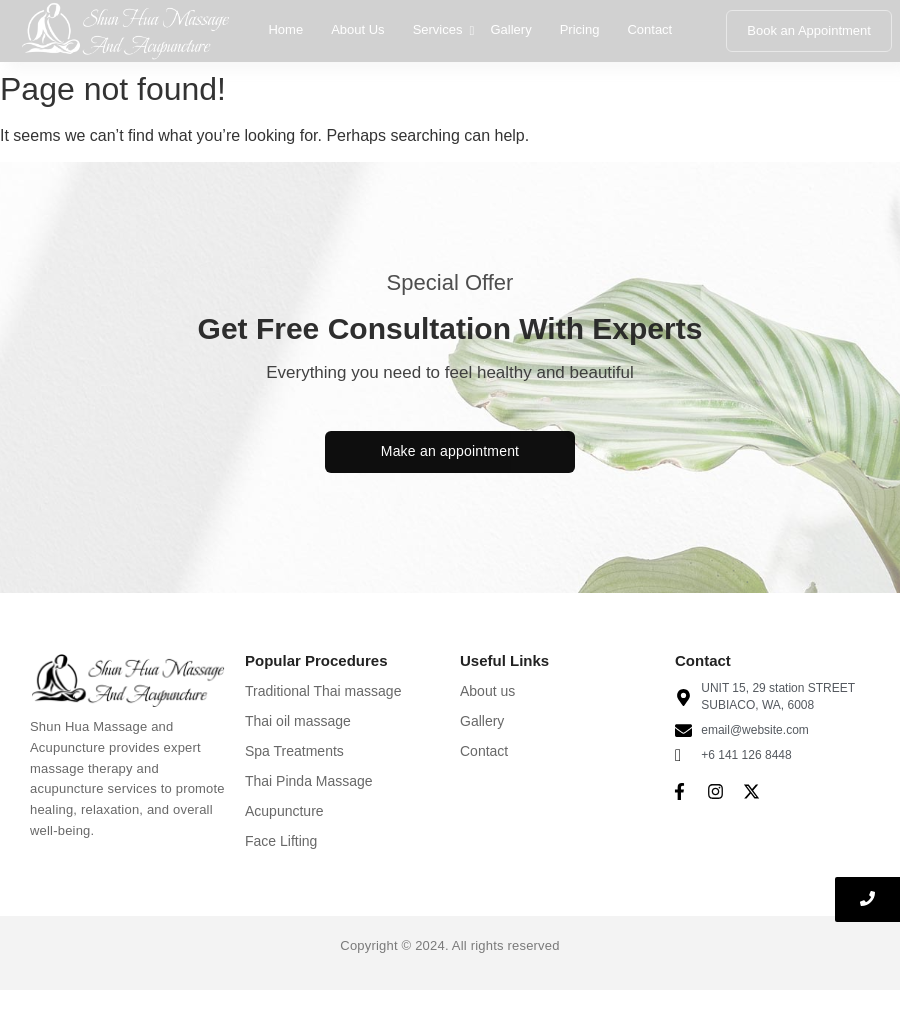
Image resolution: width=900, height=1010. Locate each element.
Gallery (510, 29)
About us (487, 691)
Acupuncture (284, 811)
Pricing (580, 29)
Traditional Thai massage (323, 691)
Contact (649, 29)
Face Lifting (281, 841)
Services (440, 29)
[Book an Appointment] (809, 31)
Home (285, 29)
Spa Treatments (294, 751)
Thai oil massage (298, 721)
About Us (357, 29)
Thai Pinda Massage (309, 781)
